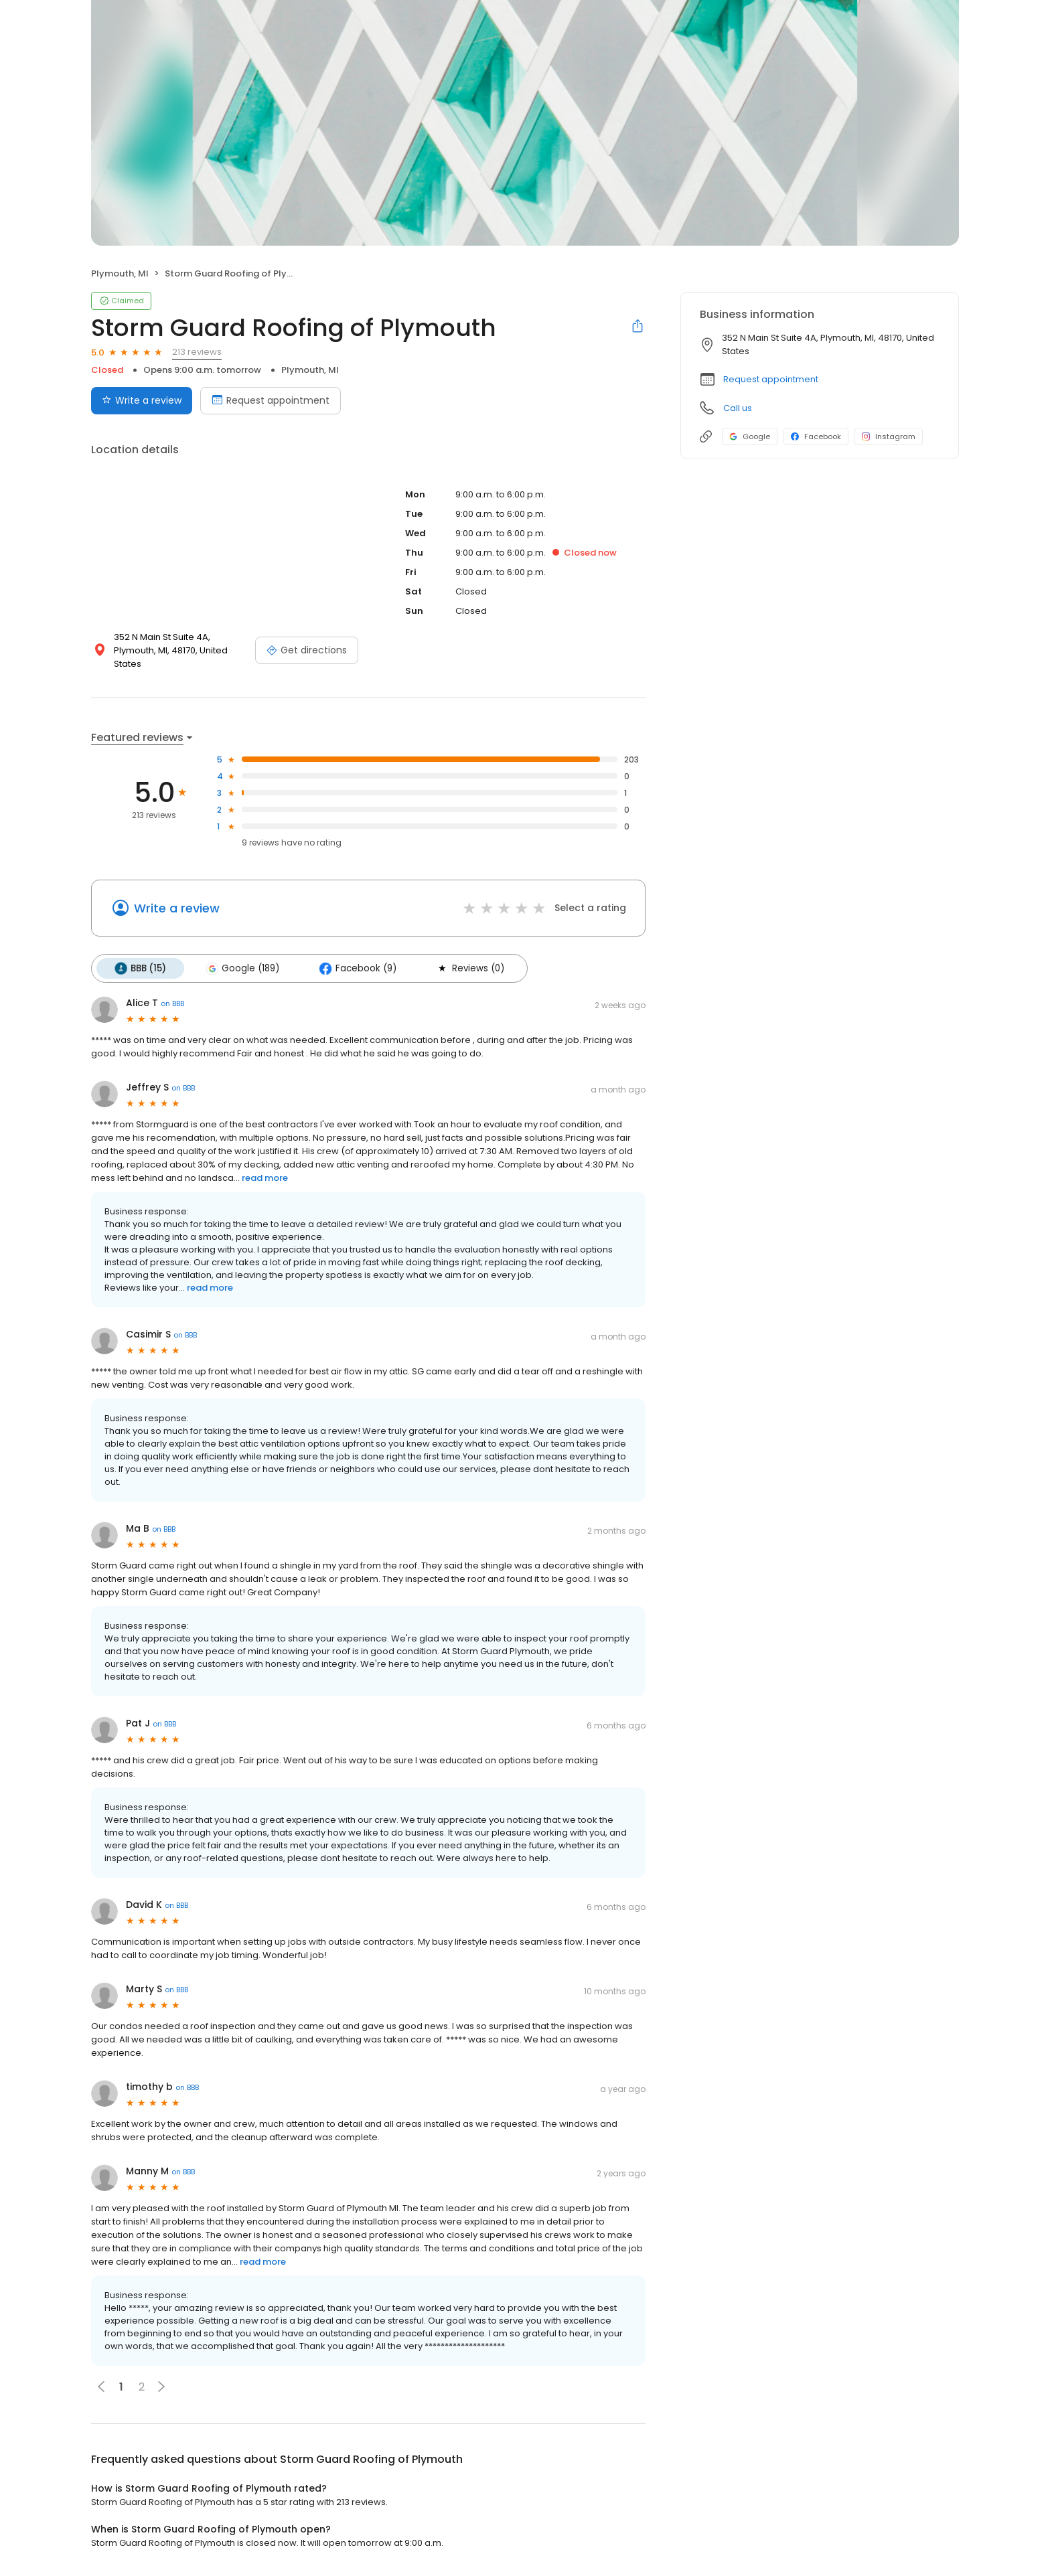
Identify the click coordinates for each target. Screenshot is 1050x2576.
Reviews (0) (467, 968)
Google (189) (241, 968)
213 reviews (197, 351)
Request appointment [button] (770, 379)
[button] (161, 2386)
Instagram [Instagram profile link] (888, 436)
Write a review (177, 908)
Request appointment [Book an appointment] (270, 400)
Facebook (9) (355, 968)
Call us (737, 408)
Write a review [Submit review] (141, 400)
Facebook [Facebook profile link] (816, 436)
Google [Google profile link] (749, 436)
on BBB (172, 1002)
